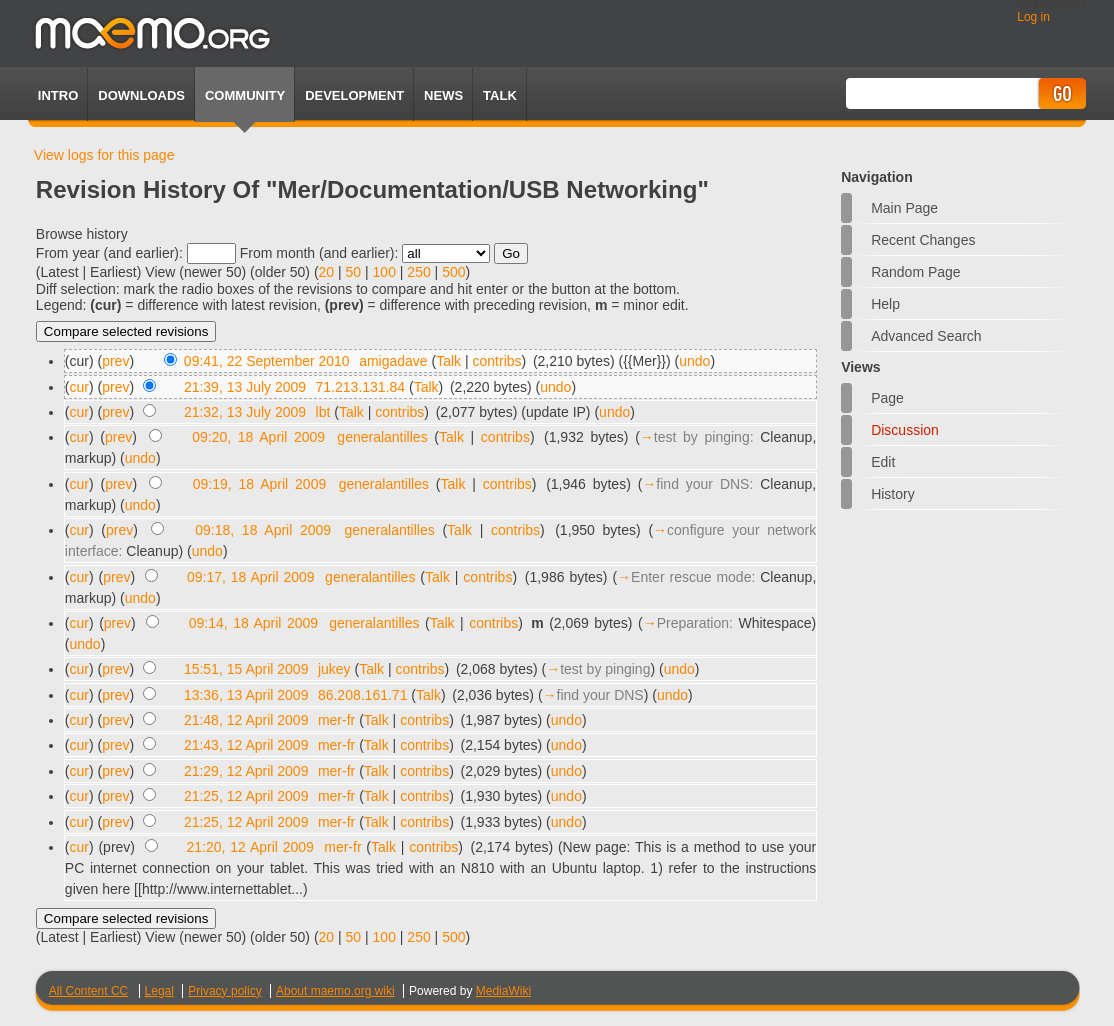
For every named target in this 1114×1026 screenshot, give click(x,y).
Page (887, 398)
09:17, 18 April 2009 (251, 577)
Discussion (905, 430)
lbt (323, 412)
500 (453, 272)
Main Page (904, 208)
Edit (883, 462)
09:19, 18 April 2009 (259, 484)
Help (885, 304)
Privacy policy (224, 991)
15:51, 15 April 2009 (246, 669)
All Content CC (88, 991)
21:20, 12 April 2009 (250, 847)
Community (245, 95)
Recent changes (923, 240)
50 (354, 272)
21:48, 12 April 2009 (246, 720)
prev (115, 361)
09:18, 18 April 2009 (263, 530)
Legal (159, 991)
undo (694, 361)
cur (79, 387)
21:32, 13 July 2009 (245, 412)
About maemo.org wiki (335, 991)
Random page (916, 272)
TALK (500, 95)
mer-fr (336, 720)
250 (418, 272)
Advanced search (926, 336)
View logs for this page (104, 155)
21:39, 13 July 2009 (245, 387)
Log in (1033, 17)
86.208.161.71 (363, 695)
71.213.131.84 (361, 387)
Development (354, 95)
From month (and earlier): (319, 253)
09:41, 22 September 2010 (267, 361)
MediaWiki (503, 991)
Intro (58, 95)
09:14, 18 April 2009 (253, 623)
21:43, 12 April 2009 (246, 745)
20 (327, 272)
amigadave (393, 361)
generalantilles (382, 437)
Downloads (141, 95)
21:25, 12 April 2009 (246, 796)
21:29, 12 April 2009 (246, 771)
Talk (448, 361)
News (443, 95)
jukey (334, 669)
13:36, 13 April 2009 (246, 695)
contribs (497, 361)
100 (384, 272)
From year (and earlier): (109, 253)
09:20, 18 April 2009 (258, 437)
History (893, 494)
